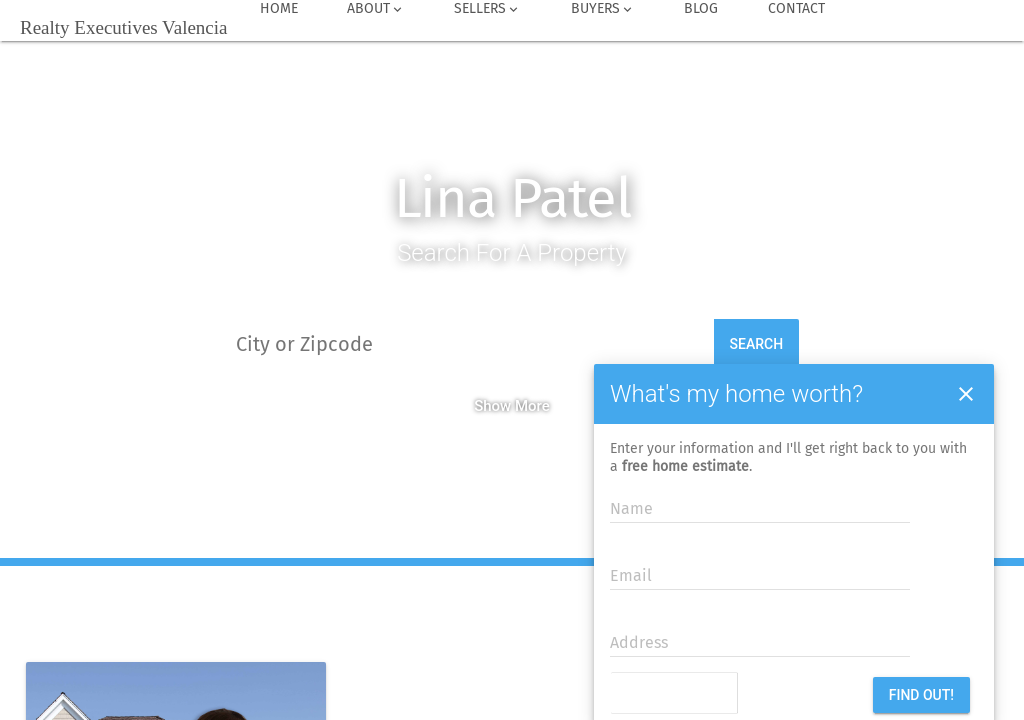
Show (492, 406)
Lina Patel (512, 198)
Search (757, 344)
